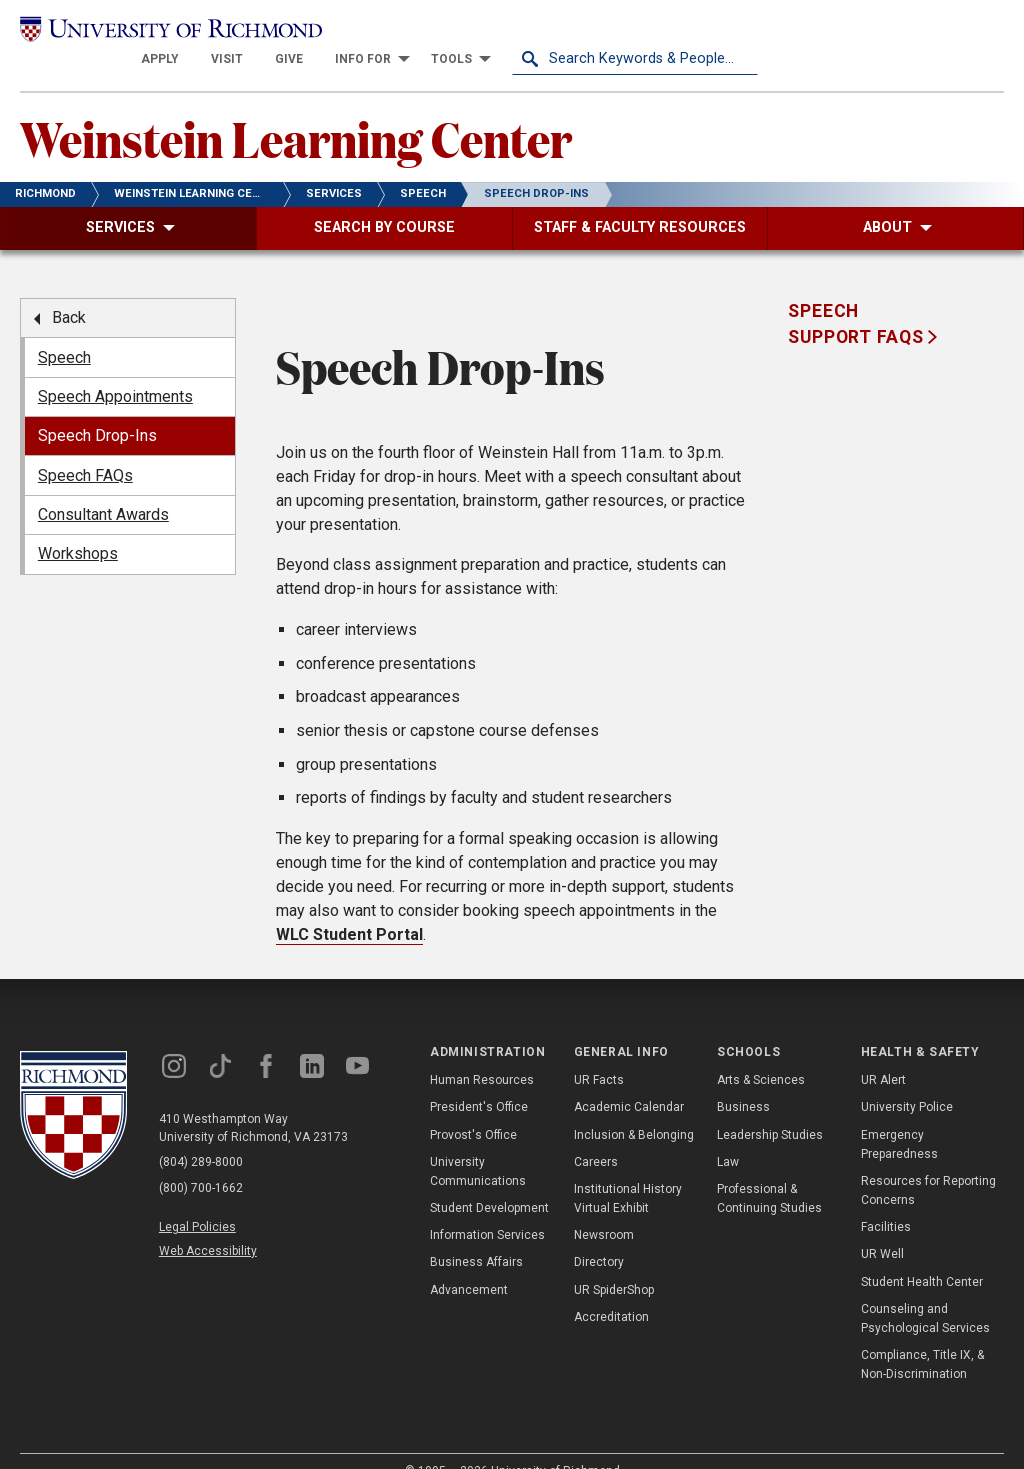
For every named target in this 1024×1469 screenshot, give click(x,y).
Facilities (886, 1201)
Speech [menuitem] (64, 330)
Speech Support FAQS (858, 298)
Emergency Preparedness (899, 1117)
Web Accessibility (208, 1224)
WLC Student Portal (349, 907)
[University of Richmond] (143, 32)
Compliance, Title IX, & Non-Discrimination (922, 1338)
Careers (596, 1135)
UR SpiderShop (614, 1263)
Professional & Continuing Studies (769, 1172)
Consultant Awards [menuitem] (103, 488)
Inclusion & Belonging (634, 1108)
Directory (599, 1236)
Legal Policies (197, 1200)
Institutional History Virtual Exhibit (628, 1172)
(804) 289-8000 (201, 1136)
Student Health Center (922, 1255)
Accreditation (611, 1291)
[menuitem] (406, 32)
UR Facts (599, 1054)
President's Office (479, 1081)
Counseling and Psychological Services (925, 1292)
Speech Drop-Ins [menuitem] (97, 409)
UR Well (882, 1228)
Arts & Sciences (761, 1054)
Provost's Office (473, 1108)
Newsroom (604, 1209)
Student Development (489, 1182)
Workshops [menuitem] (78, 527)
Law (728, 1135)
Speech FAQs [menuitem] (85, 448)
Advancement (469, 1263)
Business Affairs (476, 1236)
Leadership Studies (770, 1108)
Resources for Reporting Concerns (928, 1164)
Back (69, 291)
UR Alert (883, 1054)
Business (743, 1081)
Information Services (487, 1209)
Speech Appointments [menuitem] (115, 370)
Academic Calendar (629, 1081)
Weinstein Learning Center (296, 111)
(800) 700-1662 (201, 1162)
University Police (907, 1081)
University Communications (478, 1144)
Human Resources (482, 1054)
